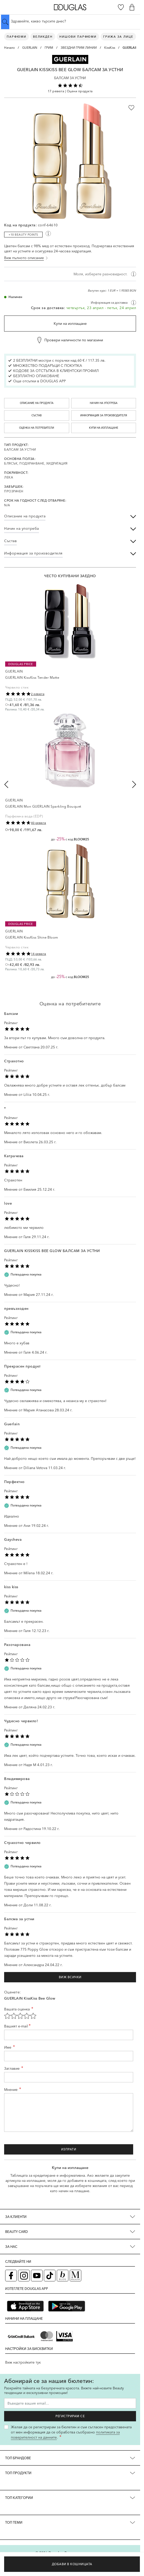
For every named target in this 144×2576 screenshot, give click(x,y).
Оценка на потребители (36, 427)
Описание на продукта (36, 403)
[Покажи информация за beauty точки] (48, 233)
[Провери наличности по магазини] (70, 340)
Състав (36, 415)
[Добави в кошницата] (72, 2564)
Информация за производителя (103, 415)
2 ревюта (37, 694)
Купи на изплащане (70, 323)
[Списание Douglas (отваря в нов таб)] (75, 2275)
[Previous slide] (6, 784)
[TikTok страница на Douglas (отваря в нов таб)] (49, 2275)
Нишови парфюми (78, 36)
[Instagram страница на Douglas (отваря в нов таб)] (24, 2275)
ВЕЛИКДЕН (43, 36)
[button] (70, 59)
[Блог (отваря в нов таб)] (62, 2275)
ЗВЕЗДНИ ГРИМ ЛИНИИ (79, 47)
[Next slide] (134, 784)
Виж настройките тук (23, 2362)
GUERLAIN (29, 47)
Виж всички (70, 1977)
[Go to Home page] (70, 7)
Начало (9, 47)
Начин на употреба (103, 403)
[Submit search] (5, 22)
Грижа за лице (118, 36)
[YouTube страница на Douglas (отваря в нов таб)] (37, 2275)
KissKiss (109, 47)
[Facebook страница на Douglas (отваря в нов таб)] (11, 2275)
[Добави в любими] (131, 107)
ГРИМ (49, 47)
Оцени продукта (80, 91)
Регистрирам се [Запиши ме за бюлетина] (70, 2416)
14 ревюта (38, 954)
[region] (70, 282)
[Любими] (121, 7)
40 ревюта (38, 823)
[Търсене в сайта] (70, 21)
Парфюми (16, 36)
